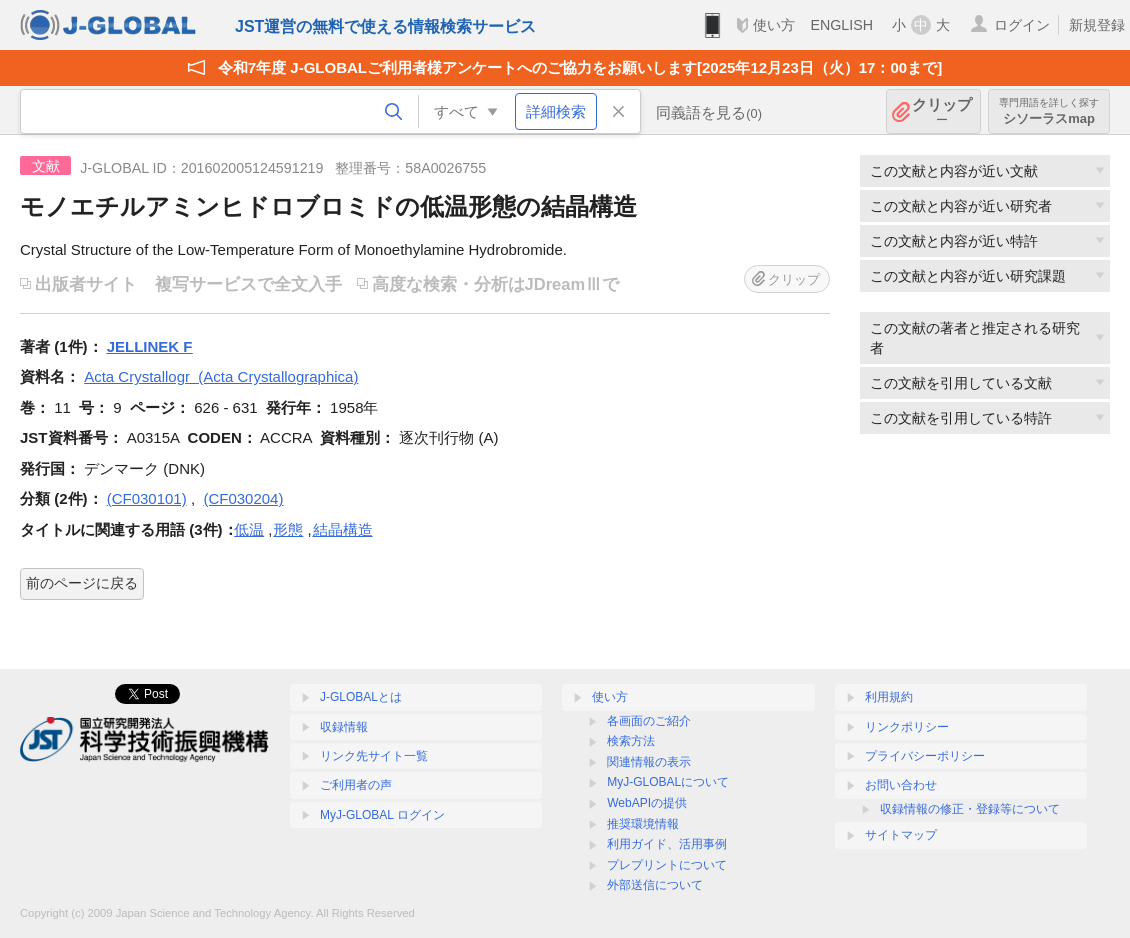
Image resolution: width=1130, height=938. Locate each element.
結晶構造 (343, 529)
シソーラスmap (1049, 111)
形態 (288, 529)
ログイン (1022, 25)
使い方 (774, 25)
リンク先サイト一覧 (374, 756)
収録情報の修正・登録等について (970, 809)
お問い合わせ (901, 785)
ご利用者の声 (356, 785)
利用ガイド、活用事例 (667, 844)
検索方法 (631, 741)
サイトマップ (901, 835)
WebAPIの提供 (647, 803)
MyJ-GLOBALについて (668, 782)
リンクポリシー (907, 727)
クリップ (942, 111)
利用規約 (889, 697)
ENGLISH (841, 25)
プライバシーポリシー (925, 756)
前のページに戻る (82, 583)
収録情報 (344, 727)
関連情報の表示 (649, 762)
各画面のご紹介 (649, 721)
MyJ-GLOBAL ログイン (382, 815)
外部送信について (655, 885)
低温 (249, 529)
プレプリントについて (667, 865)
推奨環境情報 (643, 824)
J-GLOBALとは (361, 697)
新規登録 (1097, 25)
